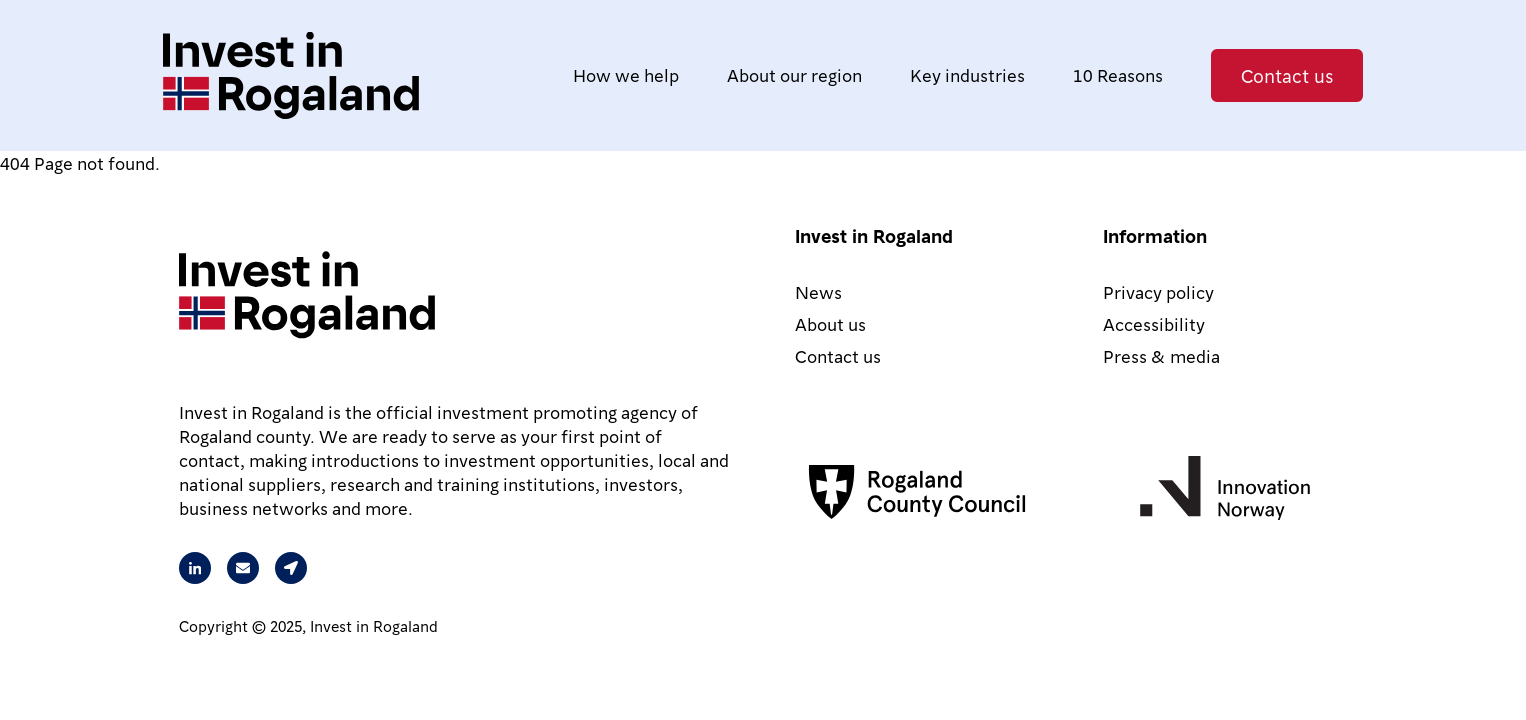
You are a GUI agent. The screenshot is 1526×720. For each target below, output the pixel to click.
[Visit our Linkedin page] (195, 568)
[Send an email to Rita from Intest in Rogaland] (243, 568)
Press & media (1161, 355)
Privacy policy (1158, 291)
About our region (794, 74)
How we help (626, 74)
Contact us (1287, 75)
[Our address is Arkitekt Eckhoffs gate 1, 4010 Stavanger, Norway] (291, 568)
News (818, 291)
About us (830, 323)
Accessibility (1154, 323)
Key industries (967, 74)
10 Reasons (1118, 74)
